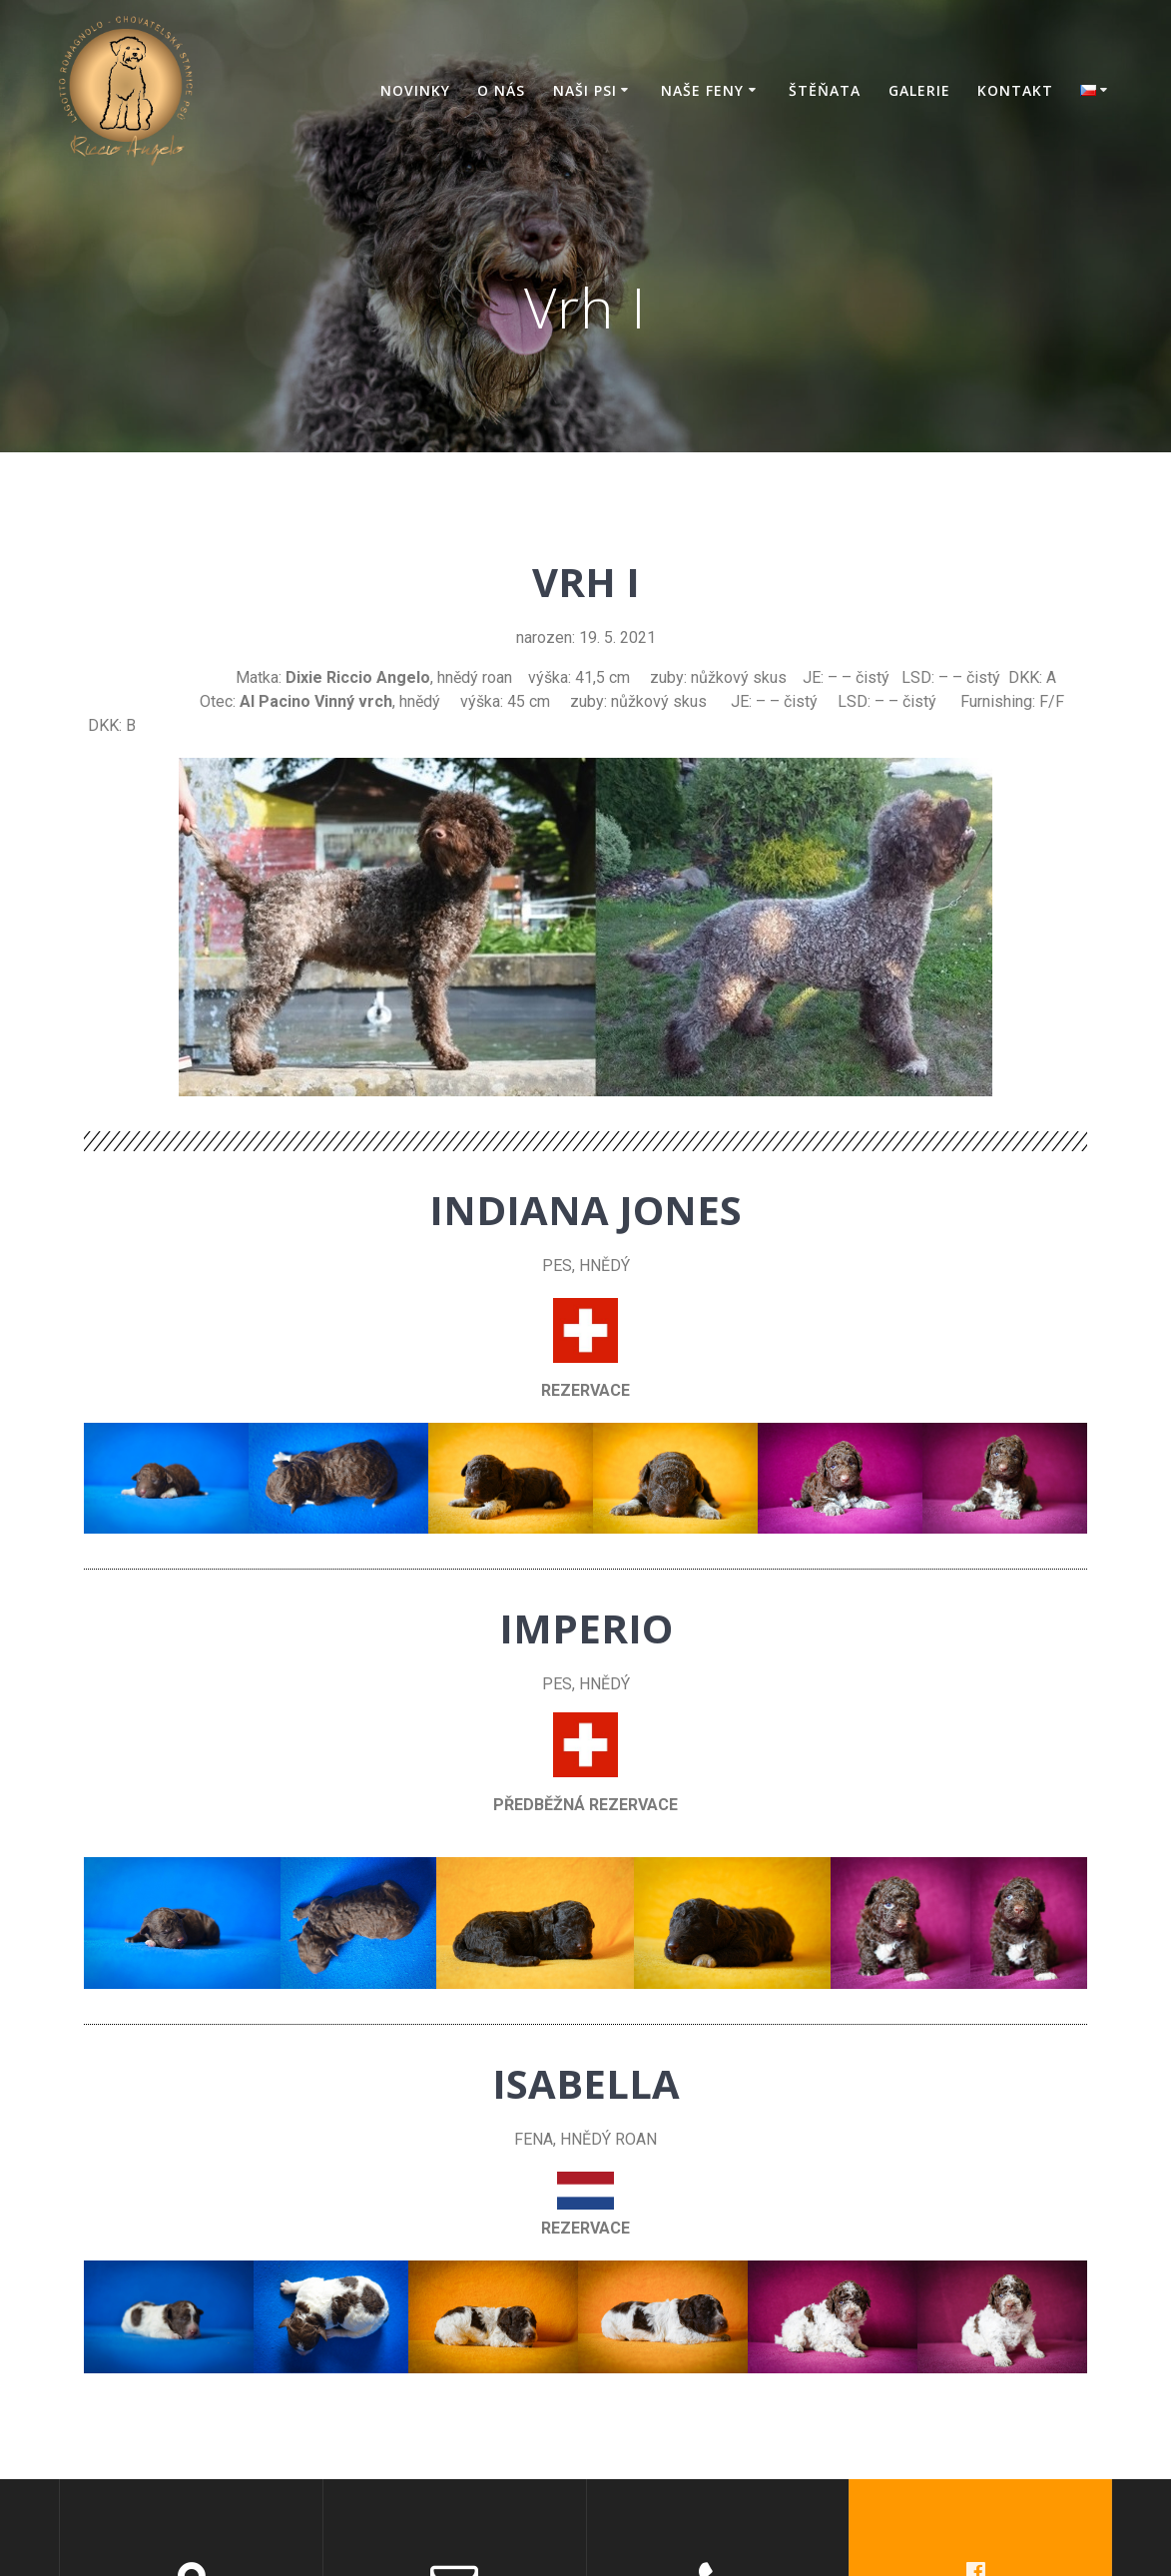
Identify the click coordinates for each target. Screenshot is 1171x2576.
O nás (501, 90)
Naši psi (585, 90)
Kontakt (1015, 90)
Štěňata (825, 90)
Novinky (415, 90)
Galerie (919, 90)
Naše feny (702, 90)
